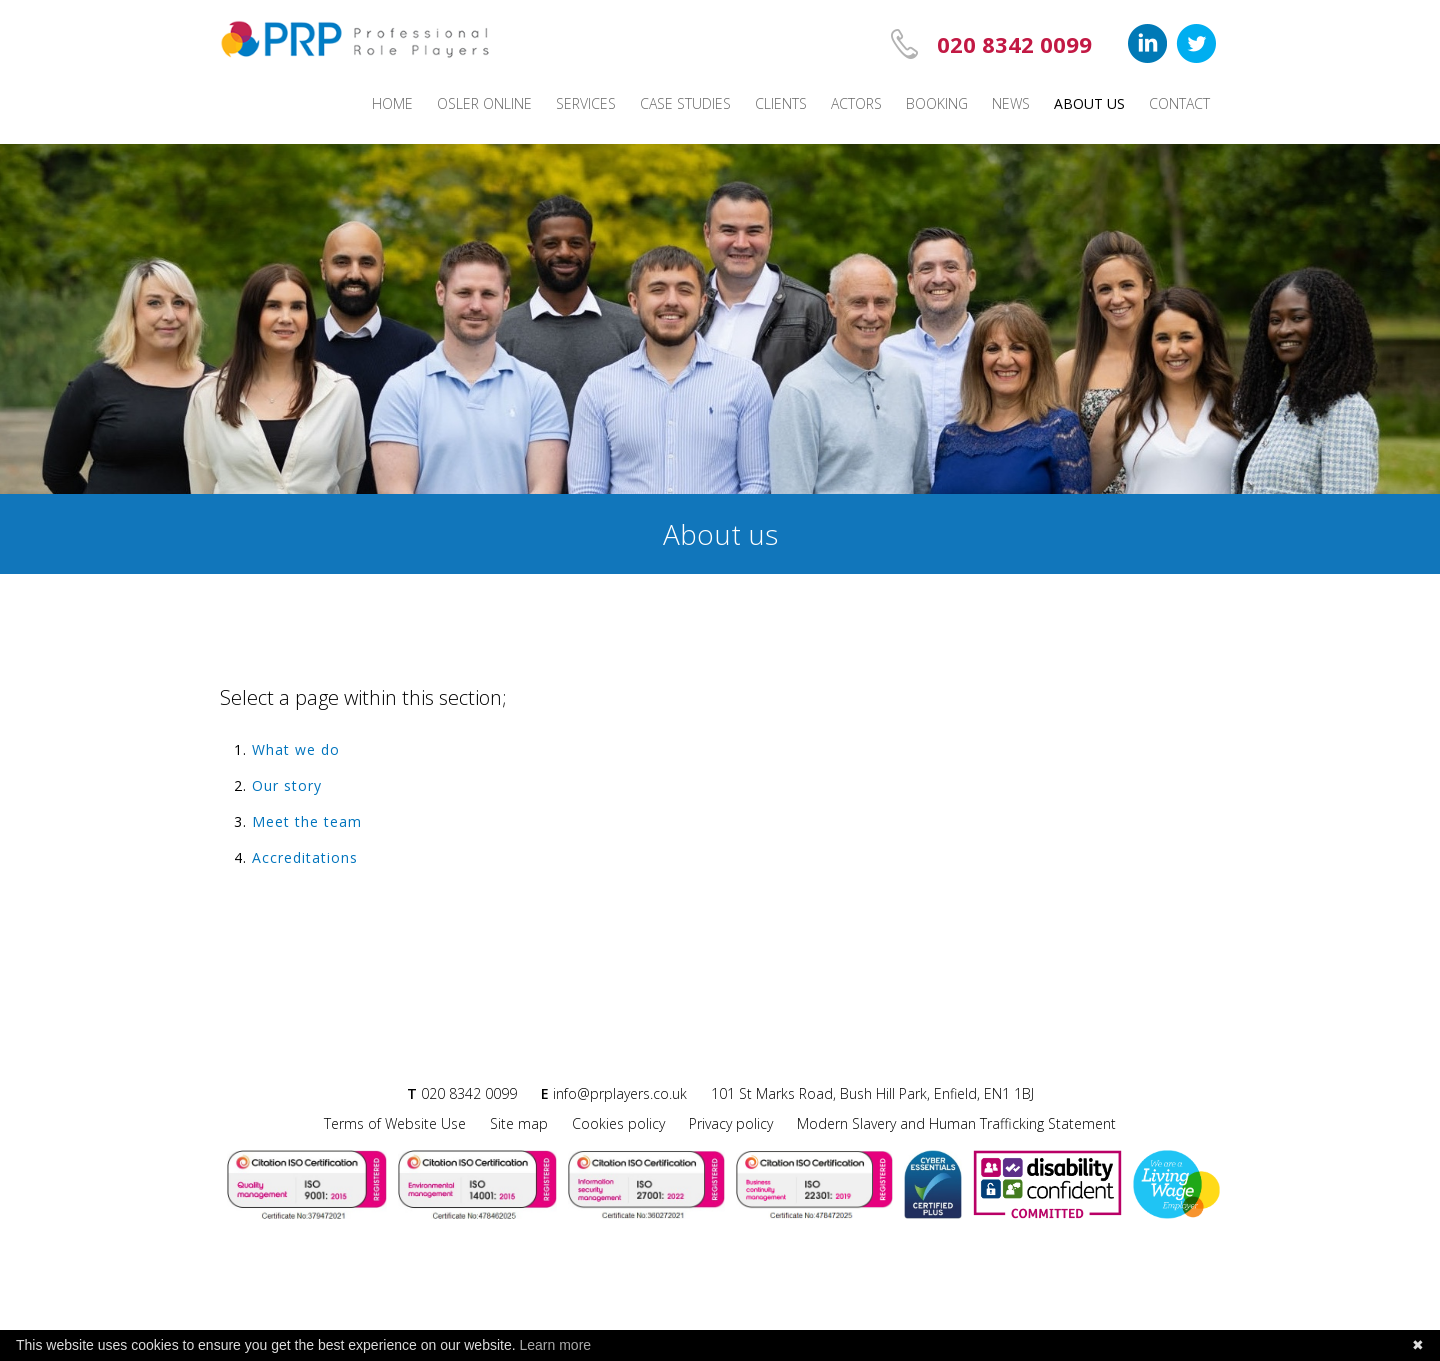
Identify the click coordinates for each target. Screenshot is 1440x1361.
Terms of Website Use (395, 1123)
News (1011, 103)
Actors (856, 103)
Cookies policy (618, 1123)
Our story (287, 785)
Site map (519, 1123)
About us (1089, 103)
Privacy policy (731, 1123)
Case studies (685, 103)
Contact (1179, 103)
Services (586, 103)
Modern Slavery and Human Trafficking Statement (956, 1123)
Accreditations (305, 857)
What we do (296, 749)
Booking (937, 103)
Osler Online (484, 103)
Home (392, 103)
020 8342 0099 (1014, 44)
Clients (781, 103)
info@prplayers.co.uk (620, 1093)
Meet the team (307, 821)
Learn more (556, 1345)
